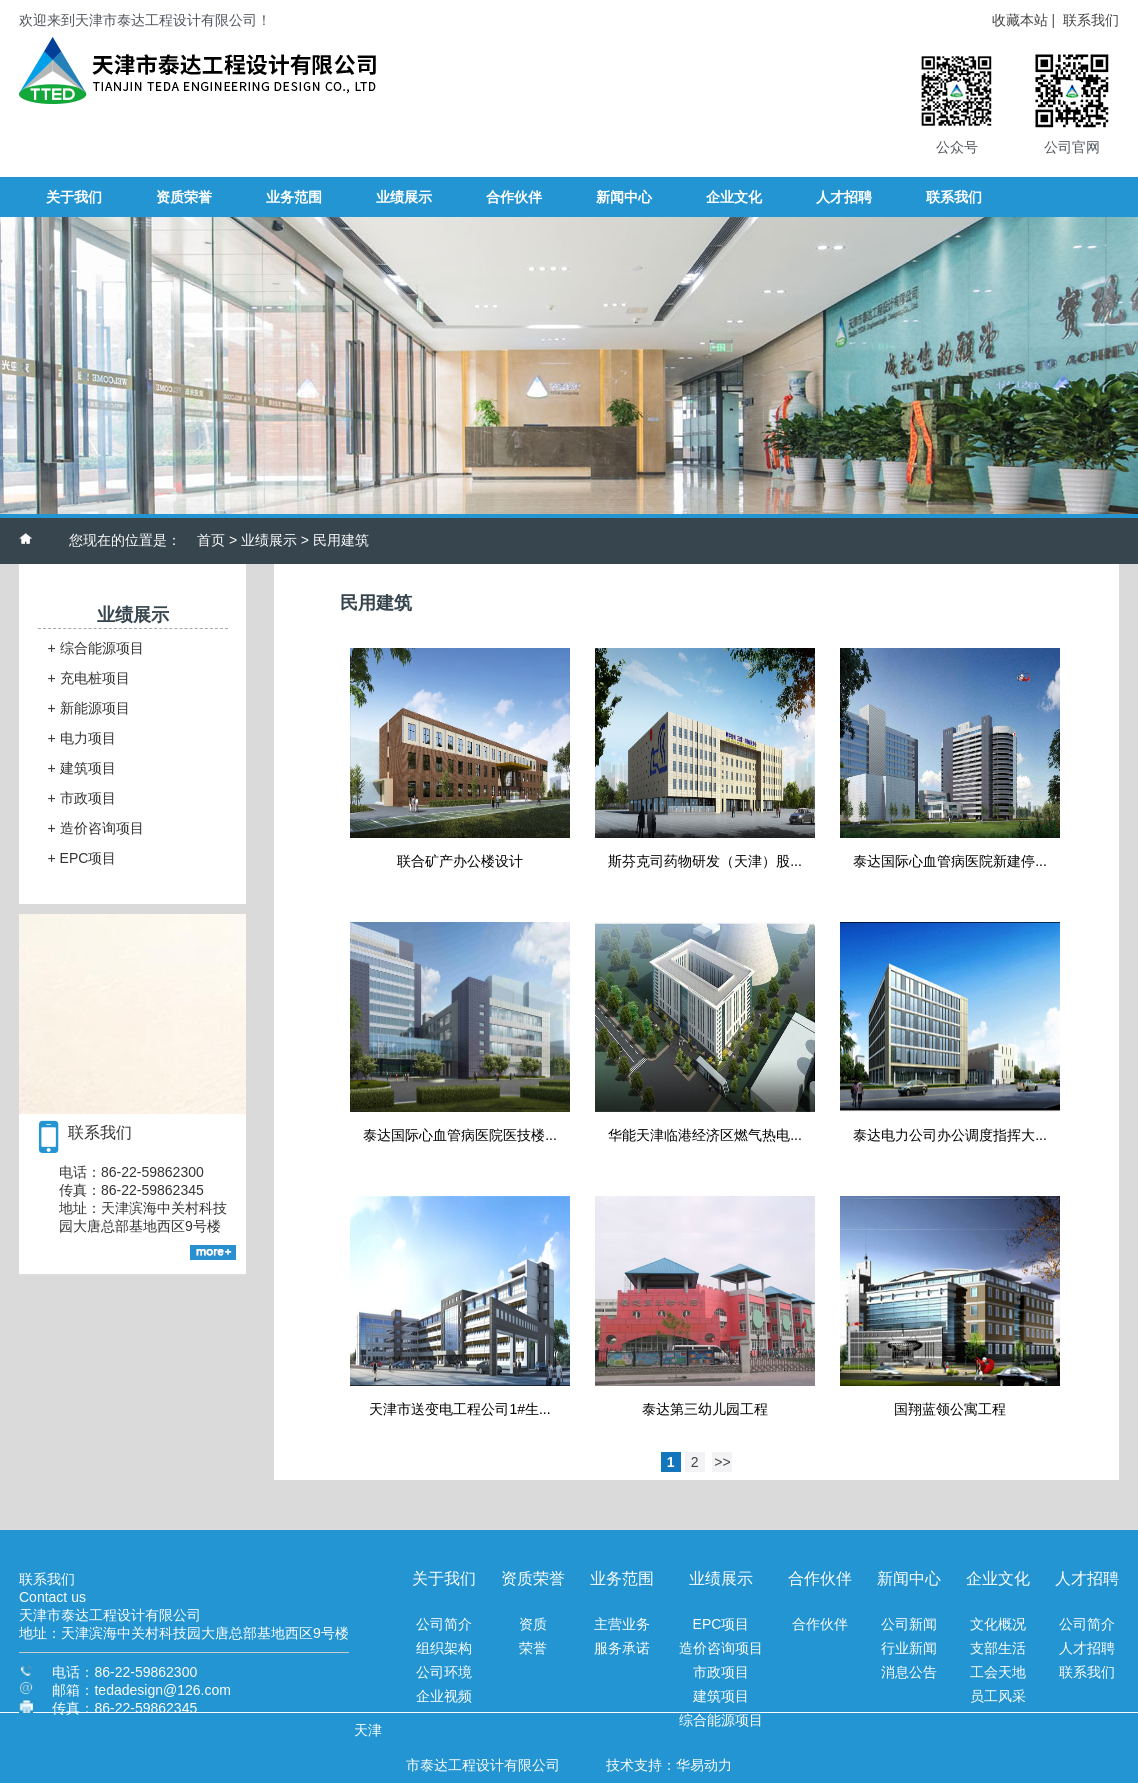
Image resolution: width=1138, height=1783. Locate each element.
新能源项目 (89, 708)
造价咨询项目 (96, 828)
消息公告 (909, 1672)
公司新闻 (909, 1624)
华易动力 (704, 1765)
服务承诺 (622, 1648)
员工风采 (998, 1696)
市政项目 (82, 798)
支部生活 (998, 1648)
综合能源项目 (96, 648)
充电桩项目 (89, 678)
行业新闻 (909, 1648)
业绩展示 (269, 540)
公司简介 (444, 1624)
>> (722, 1462)
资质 (533, 1624)
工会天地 (998, 1672)
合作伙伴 (820, 1624)
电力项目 (82, 738)
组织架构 (444, 1648)
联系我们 (1091, 20)
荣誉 (533, 1648)
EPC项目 (82, 858)
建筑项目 (82, 768)
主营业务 (622, 1624)
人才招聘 (1087, 1648)
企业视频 (444, 1696)
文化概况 (998, 1624)
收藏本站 (1020, 20)
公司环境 (444, 1672)
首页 (211, 540)
